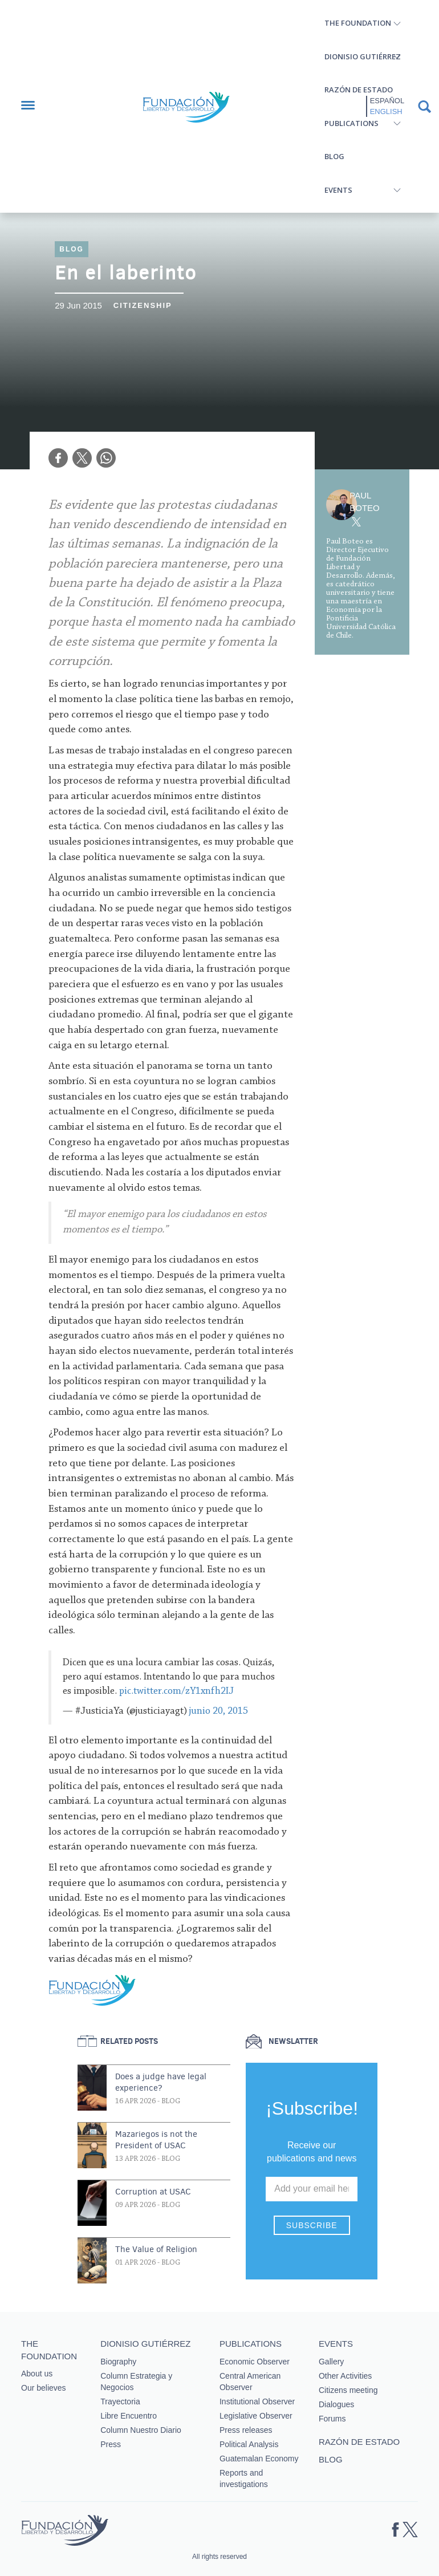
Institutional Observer (257, 2401)
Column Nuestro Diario (140, 2430)
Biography (118, 2361)
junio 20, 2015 (218, 1711)
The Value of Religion (156, 2249)
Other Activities (345, 2375)
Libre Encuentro (128, 2415)
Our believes (43, 2387)
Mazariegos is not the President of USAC (156, 2139)
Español (387, 100)
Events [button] (338, 190)
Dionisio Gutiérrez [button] (362, 56)
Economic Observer (255, 2361)
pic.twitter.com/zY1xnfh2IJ (176, 1691)
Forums (332, 2418)
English (386, 111)
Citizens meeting (348, 2390)
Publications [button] (351, 123)
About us (36, 2373)
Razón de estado (358, 89)
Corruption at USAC (153, 2191)
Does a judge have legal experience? (160, 2082)
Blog (334, 156)
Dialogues (336, 2404)
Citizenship (142, 305)
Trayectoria (120, 2401)
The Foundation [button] (357, 23)
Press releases (246, 2430)
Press (110, 2444)
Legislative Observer (256, 2415)
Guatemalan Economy (259, 2458)
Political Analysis (249, 2444)
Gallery (331, 2361)
